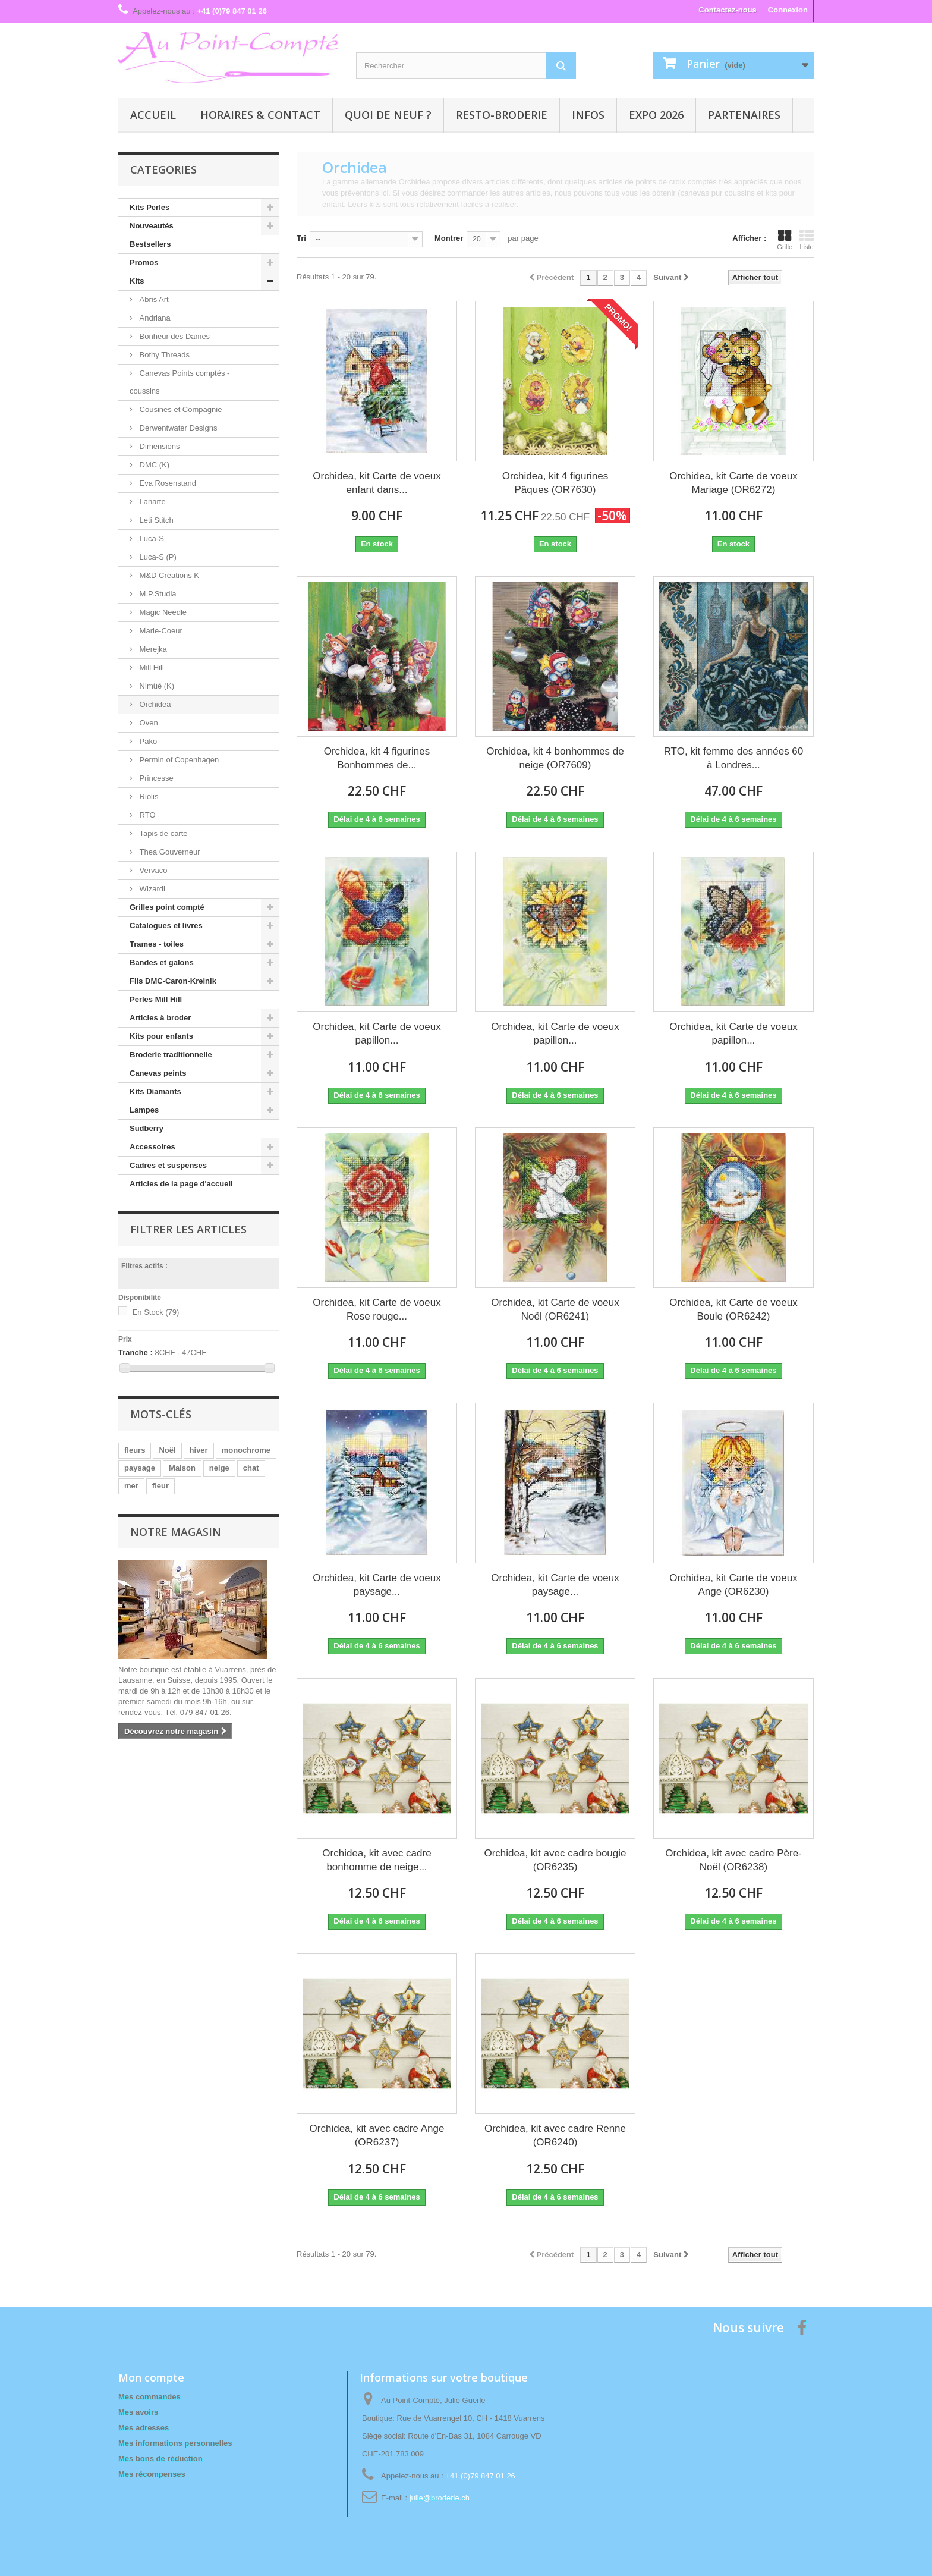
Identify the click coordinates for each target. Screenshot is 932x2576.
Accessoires (152, 1146)
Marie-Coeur (159, 630)
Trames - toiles (157, 944)
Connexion (788, 9)
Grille (784, 239)
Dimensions (158, 446)
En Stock (156, 1312)
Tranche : (135, 1352)
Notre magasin (175, 1532)
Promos (144, 262)
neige (219, 1467)
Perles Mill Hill (156, 999)
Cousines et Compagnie (179, 409)
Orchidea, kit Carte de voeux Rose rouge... (376, 1309)
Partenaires (744, 115)
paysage (139, 1467)
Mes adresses (143, 2427)
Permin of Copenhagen (178, 759)
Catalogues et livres (166, 925)
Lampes (144, 1109)
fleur (160, 1485)
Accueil (153, 115)
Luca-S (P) (157, 556)
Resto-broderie (501, 115)
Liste (806, 239)
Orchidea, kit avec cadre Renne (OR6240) (555, 2135)
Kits (137, 281)
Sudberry (146, 1128)
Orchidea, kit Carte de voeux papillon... (376, 1033)
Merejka (152, 649)
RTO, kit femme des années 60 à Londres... (734, 758)
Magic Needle (162, 612)
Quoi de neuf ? (388, 115)
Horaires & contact (260, 115)
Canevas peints (158, 1073)
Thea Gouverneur (168, 851)
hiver (199, 1450)
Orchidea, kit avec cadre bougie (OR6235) (555, 1860)
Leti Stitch (155, 520)
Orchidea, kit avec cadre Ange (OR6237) (377, 2135)
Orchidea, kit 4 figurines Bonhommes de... (377, 758)
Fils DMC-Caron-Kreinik (173, 980)
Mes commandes (149, 2396)
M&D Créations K (168, 575)
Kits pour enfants (161, 1036)
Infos (588, 115)
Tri (301, 238)
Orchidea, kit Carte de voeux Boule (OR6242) (733, 1309)
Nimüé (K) (155, 685)
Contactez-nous (727, 9)
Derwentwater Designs (177, 427)
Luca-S (150, 538)
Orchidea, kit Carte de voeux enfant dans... (376, 482)
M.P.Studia (157, 593)
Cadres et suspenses (168, 1165)
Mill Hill (150, 667)
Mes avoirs (138, 2412)
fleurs (134, 1450)
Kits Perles (149, 207)
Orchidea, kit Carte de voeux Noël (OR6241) (555, 1309)
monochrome (246, 1450)
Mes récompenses (151, 2474)
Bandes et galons (162, 962)
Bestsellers (150, 244)
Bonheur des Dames (173, 336)
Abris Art (153, 299)
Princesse (155, 778)
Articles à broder (160, 1017)
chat (251, 1467)
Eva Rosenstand (166, 483)
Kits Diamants (155, 1091)
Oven (147, 722)
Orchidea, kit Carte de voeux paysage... (376, 1584)
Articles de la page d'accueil (181, 1183)
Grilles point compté (167, 907)
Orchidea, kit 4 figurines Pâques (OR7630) (555, 482)
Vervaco (152, 870)
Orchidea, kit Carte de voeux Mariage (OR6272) (733, 482)
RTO (146, 815)
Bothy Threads (163, 354)
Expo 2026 (656, 115)
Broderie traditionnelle (171, 1054)
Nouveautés (152, 225)
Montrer (448, 238)
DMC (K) (153, 464)
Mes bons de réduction (160, 2458)
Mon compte (151, 2377)
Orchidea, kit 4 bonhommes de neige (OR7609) (555, 758)
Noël (167, 1450)
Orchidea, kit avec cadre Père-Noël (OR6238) (733, 1860)
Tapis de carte (162, 833)
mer (131, 1485)
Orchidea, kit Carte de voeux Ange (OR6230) (733, 1584)
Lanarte (151, 501)
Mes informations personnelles (175, 2443)
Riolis (147, 796)
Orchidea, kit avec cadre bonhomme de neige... (376, 1860)
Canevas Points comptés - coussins (179, 382)
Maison (182, 1467)
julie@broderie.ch (440, 2497)
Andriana (154, 317)
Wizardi (151, 888)
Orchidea (154, 704)
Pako (147, 741)
